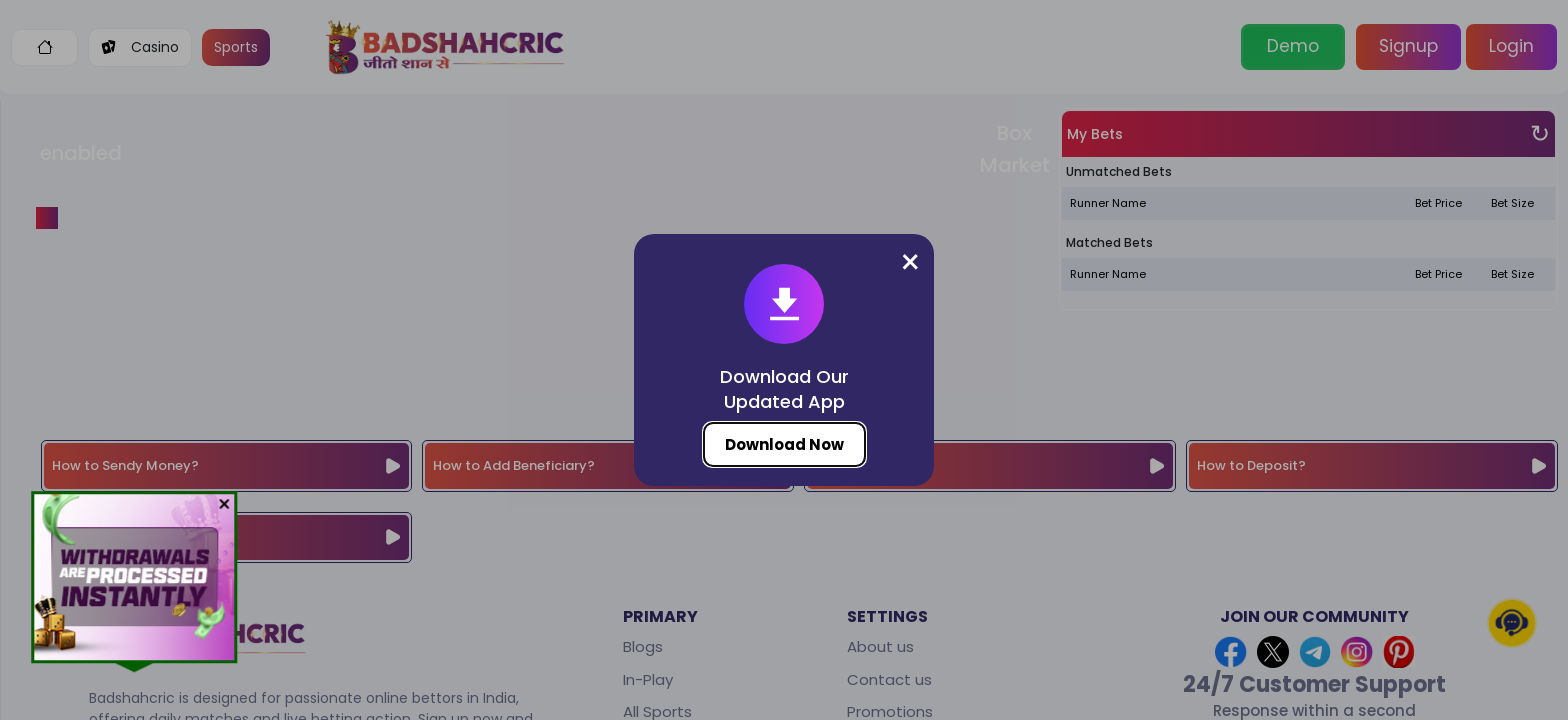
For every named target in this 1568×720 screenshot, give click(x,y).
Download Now (784, 444)
